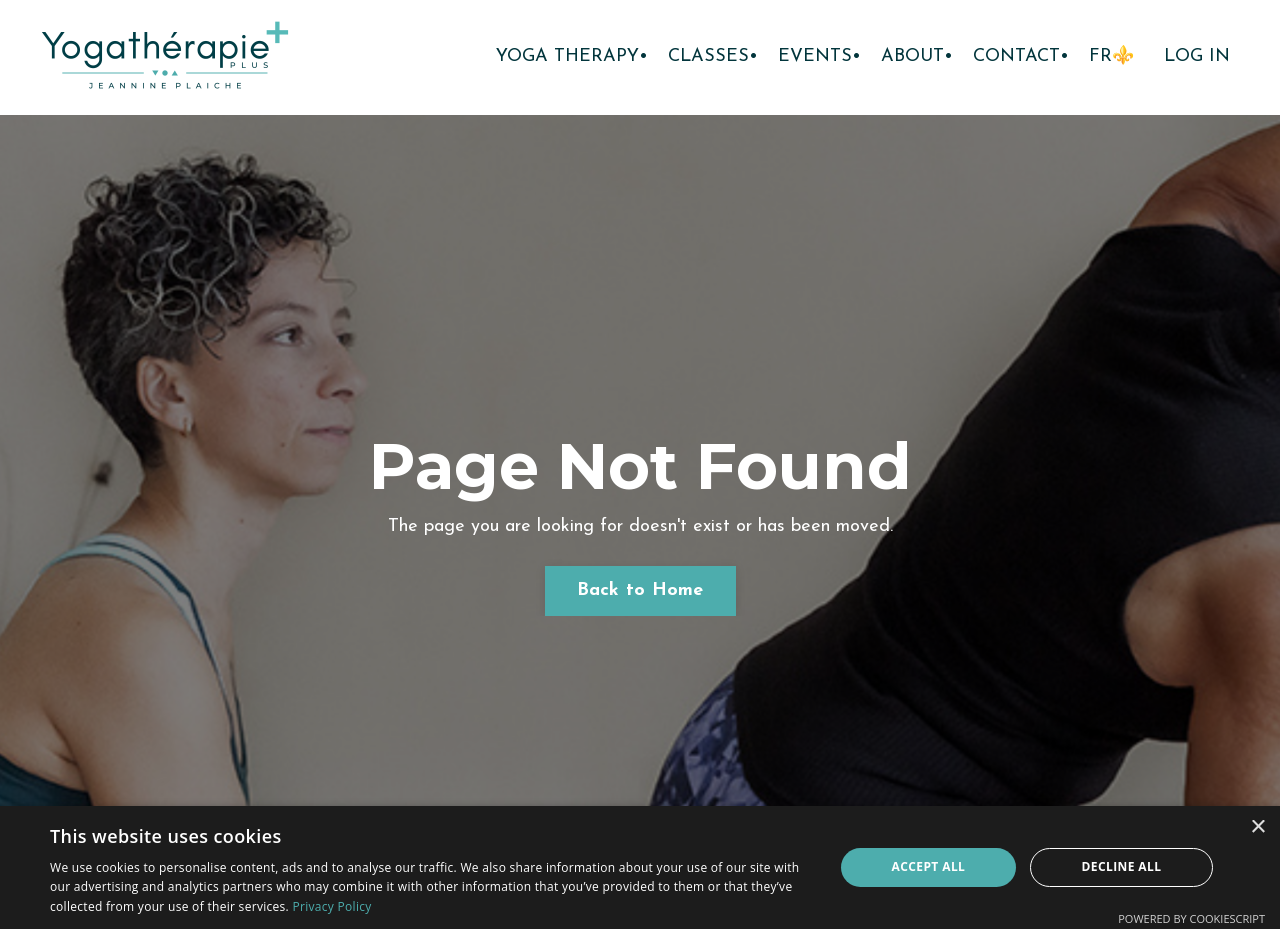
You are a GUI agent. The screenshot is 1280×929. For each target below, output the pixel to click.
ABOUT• (917, 56)
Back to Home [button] (640, 590)
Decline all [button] (1122, 866)
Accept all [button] (929, 866)
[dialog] (640, 867)
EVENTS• (819, 56)
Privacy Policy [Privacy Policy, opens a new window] (331, 906)
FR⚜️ (1111, 56)
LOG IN (1197, 56)
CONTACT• (1021, 56)
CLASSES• (713, 56)
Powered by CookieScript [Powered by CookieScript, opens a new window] (1191, 918)
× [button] (1257, 827)
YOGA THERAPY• (572, 56)
